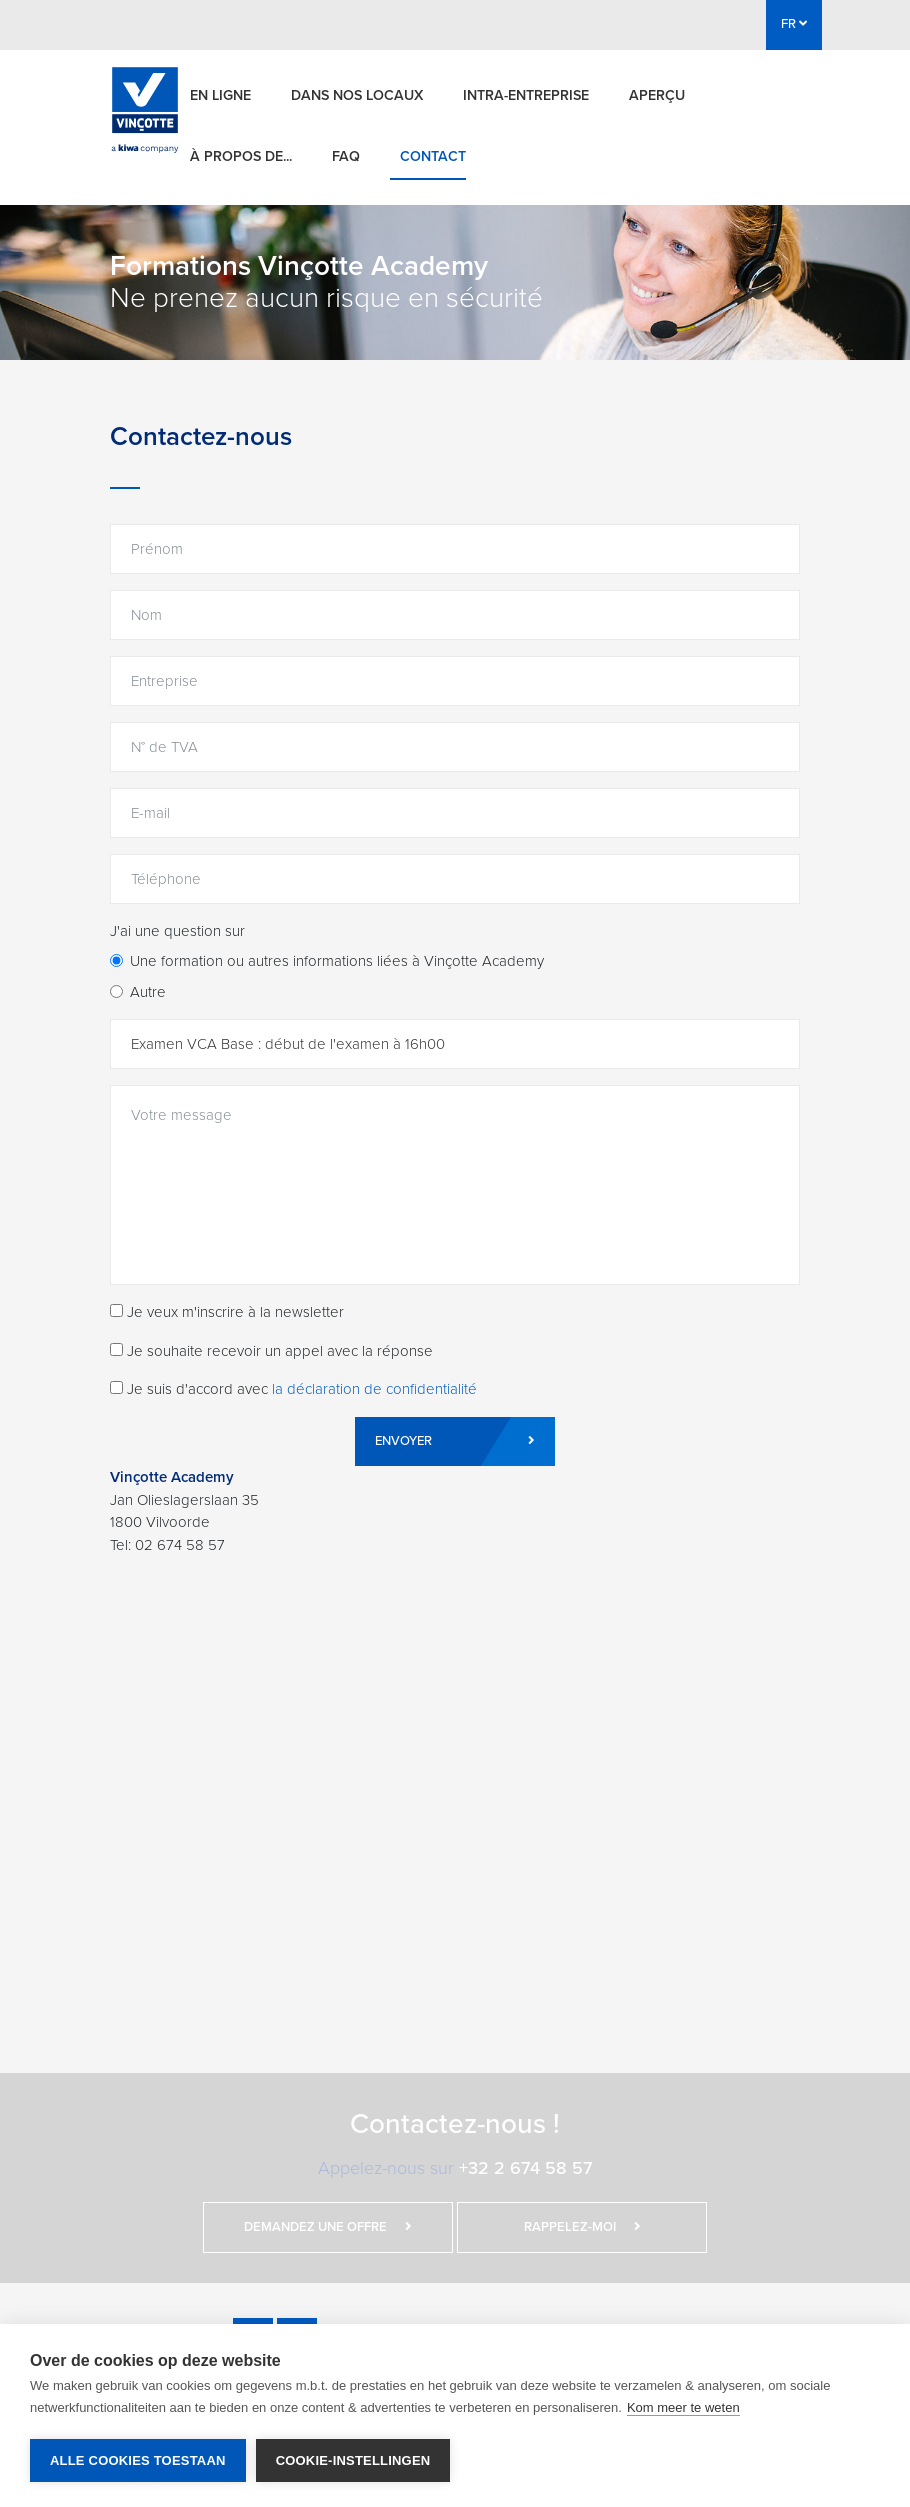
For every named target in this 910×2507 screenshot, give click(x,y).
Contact (433, 156)
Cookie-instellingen (353, 2460)
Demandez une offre (328, 2227)
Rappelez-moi (582, 2227)
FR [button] (794, 24)
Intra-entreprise (526, 95)
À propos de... (241, 156)
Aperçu (657, 95)
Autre (148, 992)
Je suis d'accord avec (293, 1389)
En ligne (220, 95)
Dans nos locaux (357, 95)
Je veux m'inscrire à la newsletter (227, 1312)
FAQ (346, 156)
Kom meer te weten (683, 2407)
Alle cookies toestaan (138, 2460)
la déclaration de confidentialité (374, 1389)
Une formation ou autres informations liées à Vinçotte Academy (337, 961)
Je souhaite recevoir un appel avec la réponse (271, 1351)
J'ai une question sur (177, 931)
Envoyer (455, 1441)
